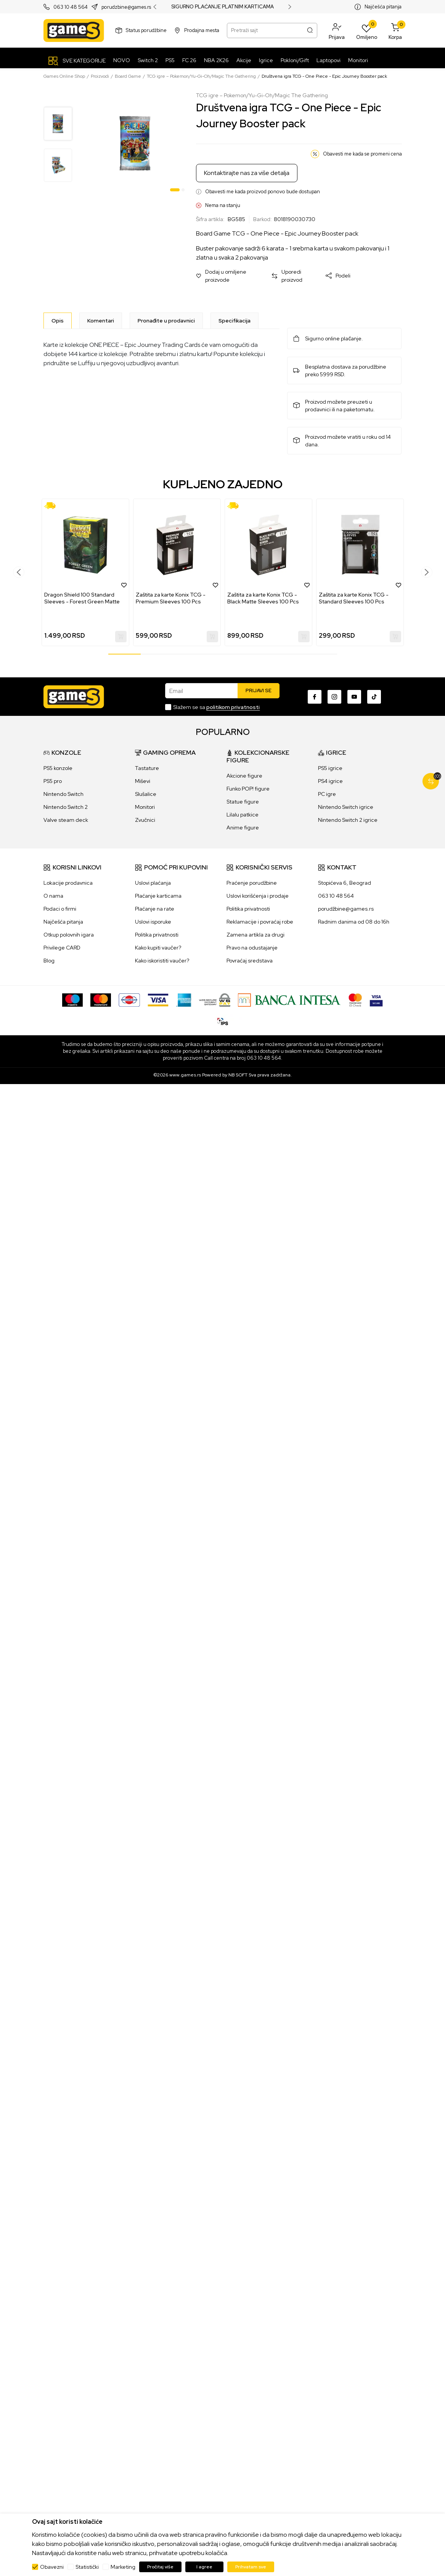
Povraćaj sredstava (250, 960)
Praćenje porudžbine (252, 882)
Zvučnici (145, 819)
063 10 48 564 (70, 7)
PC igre (327, 794)
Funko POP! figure (248, 788)
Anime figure (243, 827)
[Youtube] (354, 697)
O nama (53, 895)
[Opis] (57, 321)
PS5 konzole (57, 768)
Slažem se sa (216, 707)
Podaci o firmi (59, 908)
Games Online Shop (64, 76)
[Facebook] (314, 697)
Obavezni (52, 2567)
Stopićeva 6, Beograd (344, 882)
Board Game (128, 76)
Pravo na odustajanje (252, 947)
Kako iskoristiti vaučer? (162, 960)
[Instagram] (334, 697)
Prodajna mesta (201, 30)
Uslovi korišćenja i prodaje (258, 895)
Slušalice (145, 794)
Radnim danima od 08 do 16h (353, 921)
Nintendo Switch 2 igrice (348, 819)
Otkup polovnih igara (68, 934)
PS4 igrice (330, 781)
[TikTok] (374, 697)
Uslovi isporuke (153, 921)
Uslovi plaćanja (153, 882)
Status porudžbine (146, 30)
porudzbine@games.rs (126, 7)
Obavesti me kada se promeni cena (362, 154)
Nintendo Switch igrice (345, 807)
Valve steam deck (65, 819)
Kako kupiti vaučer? (158, 947)
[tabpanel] (135, 143)
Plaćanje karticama (158, 895)
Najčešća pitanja (383, 6)
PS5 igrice (330, 768)
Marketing (123, 2567)
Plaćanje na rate (154, 908)
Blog (49, 960)
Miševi (142, 781)
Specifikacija (234, 320)
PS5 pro (52, 781)
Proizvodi (100, 76)
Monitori (145, 807)
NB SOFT (237, 1075)
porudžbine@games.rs (346, 908)
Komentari (100, 320)
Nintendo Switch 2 (65, 807)
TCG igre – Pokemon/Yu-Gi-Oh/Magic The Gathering (201, 76)
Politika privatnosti (156, 934)
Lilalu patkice (243, 814)
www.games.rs (185, 1075)
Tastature (147, 768)
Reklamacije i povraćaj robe (260, 921)
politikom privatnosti (233, 707)
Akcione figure (244, 775)
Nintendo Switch (63, 794)
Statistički (87, 2567)
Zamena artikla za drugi (255, 934)
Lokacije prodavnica (68, 882)
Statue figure (243, 801)
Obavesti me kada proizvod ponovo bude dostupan (262, 191)
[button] (337, 30)
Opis (57, 320)
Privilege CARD (61, 947)
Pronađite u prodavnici (166, 320)
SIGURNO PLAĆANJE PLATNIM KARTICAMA (222, 7)
